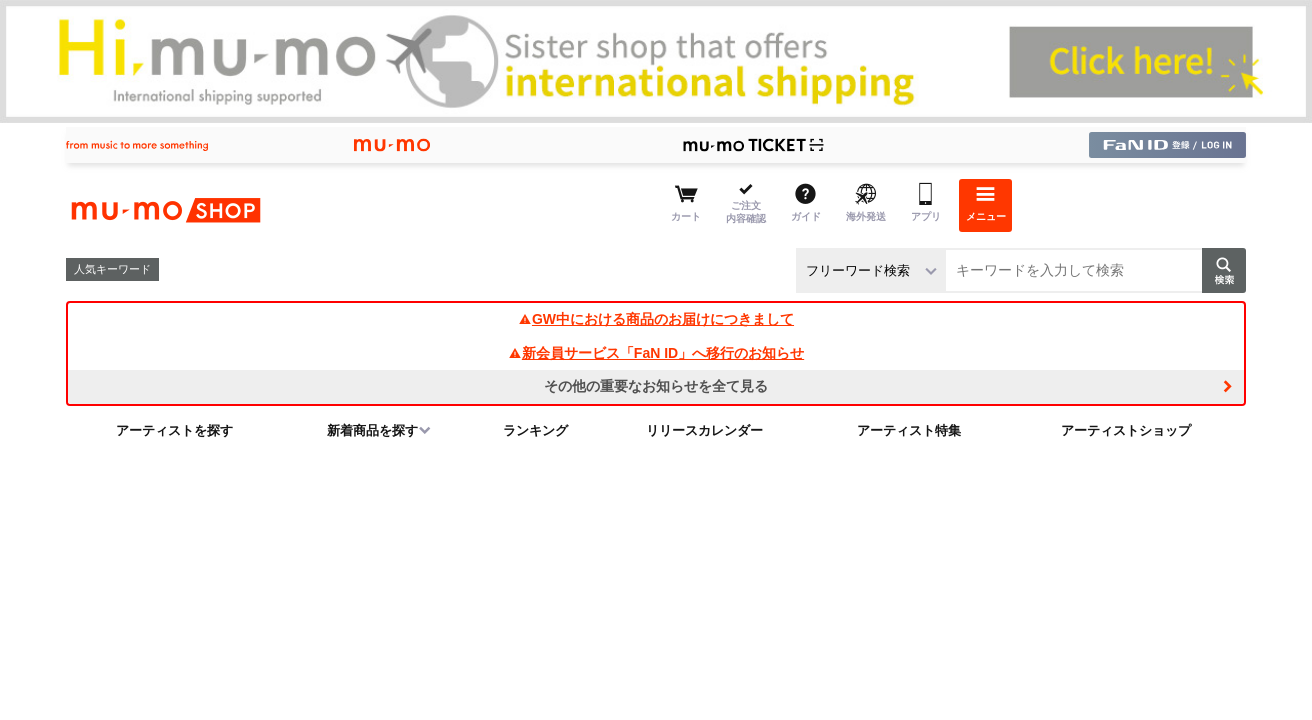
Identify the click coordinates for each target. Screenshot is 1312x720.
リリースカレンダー (704, 430)
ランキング (535, 430)
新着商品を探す (372, 430)
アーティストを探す (174, 430)
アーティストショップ (1126, 430)
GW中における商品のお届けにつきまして (656, 319)
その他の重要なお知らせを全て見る (656, 386)
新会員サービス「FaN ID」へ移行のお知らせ (656, 353)
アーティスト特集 (909, 430)
